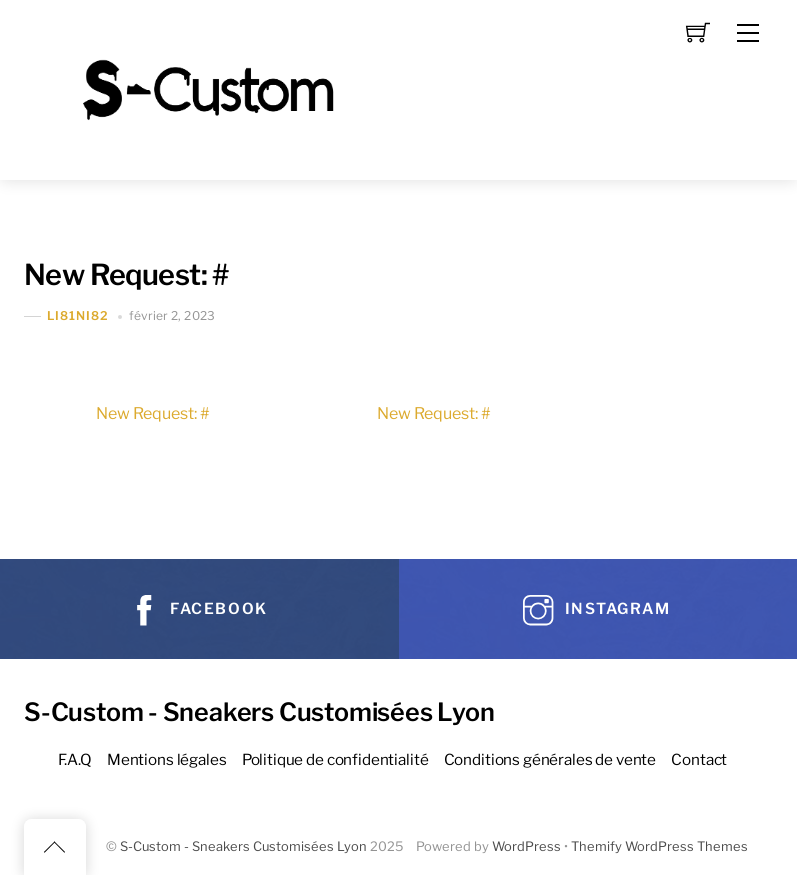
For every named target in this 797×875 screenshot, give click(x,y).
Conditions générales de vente (550, 759)
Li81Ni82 (78, 316)
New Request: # (126, 274)
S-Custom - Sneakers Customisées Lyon (243, 846)
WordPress (526, 846)
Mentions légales (167, 759)
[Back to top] (55, 847)
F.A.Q (75, 759)
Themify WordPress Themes (659, 846)
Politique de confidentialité (335, 759)
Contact (699, 759)
